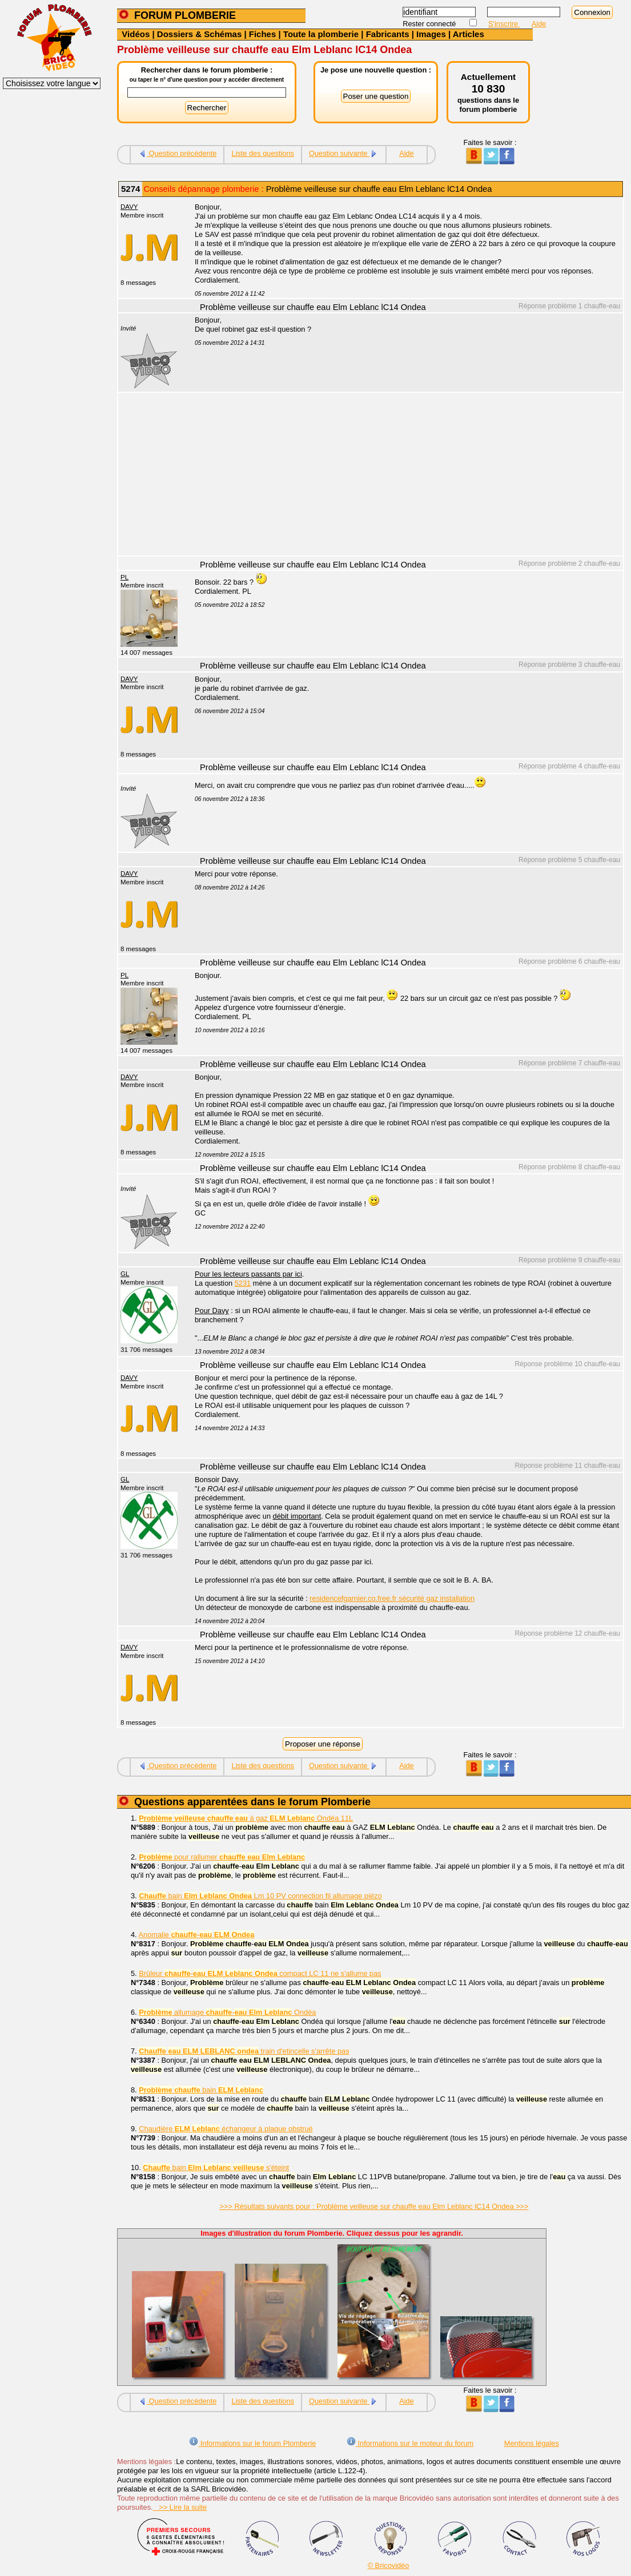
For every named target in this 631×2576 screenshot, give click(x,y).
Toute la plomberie (321, 34)
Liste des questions (262, 153)
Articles (468, 34)
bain (201, 2090)
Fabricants (387, 34)
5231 (243, 1283)
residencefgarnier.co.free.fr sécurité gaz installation (392, 1598)
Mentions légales (531, 2443)
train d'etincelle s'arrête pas (244, 2051)
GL (124, 1273)
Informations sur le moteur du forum (410, 2443)
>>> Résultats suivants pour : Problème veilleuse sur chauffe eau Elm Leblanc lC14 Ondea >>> (373, 2206)
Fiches (262, 34)
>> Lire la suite (180, 2507)
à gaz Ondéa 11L (246, 1818)
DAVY (129, 206)
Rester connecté (430, 23)
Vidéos (136, 34)
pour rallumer (222, 1857)
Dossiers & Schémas (199, 34)
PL (124, 577)
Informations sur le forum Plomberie (252, 2443)
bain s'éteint (216, 2167)
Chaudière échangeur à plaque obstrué (225, 2128)
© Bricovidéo (388, 2565)
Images (431, 34)
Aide (539, 23)
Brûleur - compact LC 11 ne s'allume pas (260, 1973)
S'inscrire (504, 23)
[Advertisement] (402, 476)
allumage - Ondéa (227, 2012)
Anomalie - (197, 1934)
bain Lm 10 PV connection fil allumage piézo (260, 1895)
